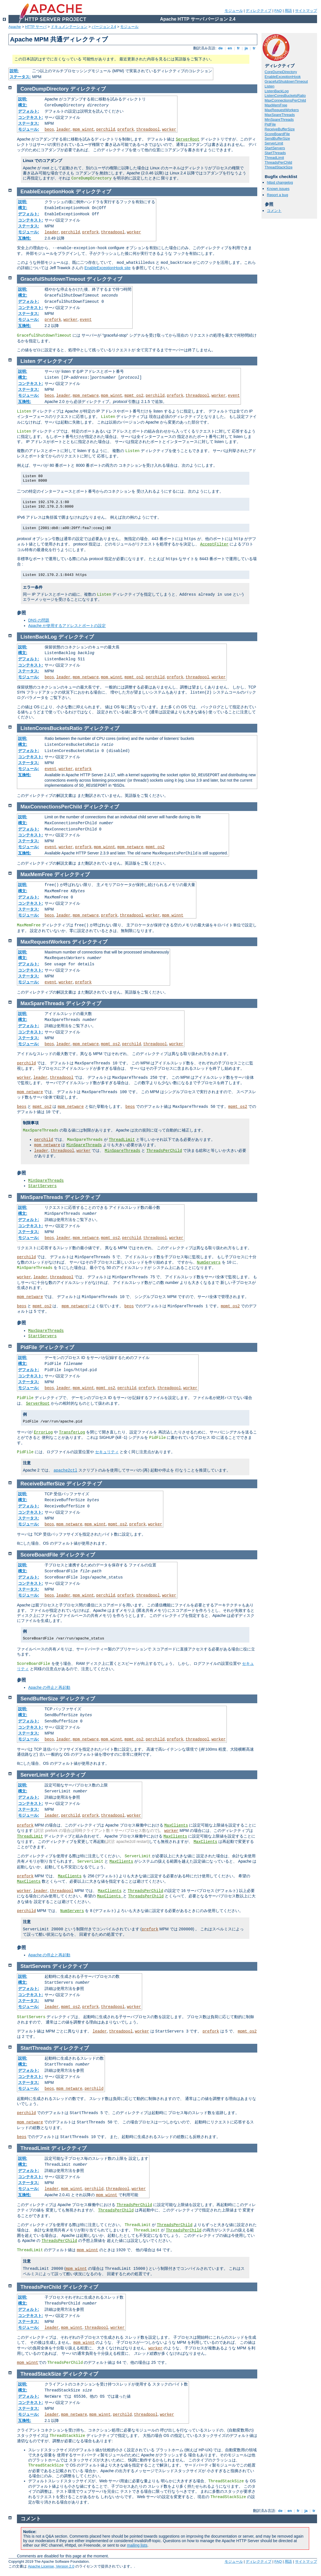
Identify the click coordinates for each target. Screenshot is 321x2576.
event (86, 319)
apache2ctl (65, 1470)
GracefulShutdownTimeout (286, 81)
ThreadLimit (274, 157)
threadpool (148, 129)
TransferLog (72, 1432)
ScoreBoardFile (277, 134)
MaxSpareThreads (280, 115)
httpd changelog (280, 182)
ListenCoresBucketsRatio (285, 95)
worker (169, 129)
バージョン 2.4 (104, 27)
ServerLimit (274, 143)
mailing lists (137, 2545)
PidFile (270, 124)
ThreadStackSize (279, 167)
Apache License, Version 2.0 (51, 2566)
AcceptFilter (214, 544)
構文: (22, 105)
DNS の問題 (38, 620)
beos (49, 129)
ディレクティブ (258, 10)
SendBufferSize (277, 138)
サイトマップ (306, 10)
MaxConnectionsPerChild (285, 100)
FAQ (278, 10)
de (220, 48)
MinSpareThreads (279, 119)
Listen (269, 86)
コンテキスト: (30, 117)
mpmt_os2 (133, 395)
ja (246, 48)
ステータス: (20, 76)
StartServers (275, 148)
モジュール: (28, 129)
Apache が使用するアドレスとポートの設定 (67, 625)
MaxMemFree (276, 105)
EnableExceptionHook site (107, 268)
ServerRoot (187, 139)
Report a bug (277, 195)
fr (238, 48)
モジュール (234, 10)
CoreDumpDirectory (281, 72)
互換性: (24, 238)
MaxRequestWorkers (282, 110)
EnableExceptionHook (283, 76)
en (230, 48)
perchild (105, 129)
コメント (274, 211)
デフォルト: (28, 111)
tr (254, 48)
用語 (288, 10)
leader (63, 129)
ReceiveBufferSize (280, 129)
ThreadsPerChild (278, 162)
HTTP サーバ (36, 27)
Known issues (278, 189)
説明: (14, 71)
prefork (125, 129)
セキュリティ (107, 1452)
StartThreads (275, 153)
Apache (14, 27)
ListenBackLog (277, 91)
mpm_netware (86, 395)
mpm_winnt (83, 129)
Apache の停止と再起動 (49, 1687)
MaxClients (176, 1825)
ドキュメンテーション (69, 27)
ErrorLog (43, 1432)
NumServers (209, 1262)
